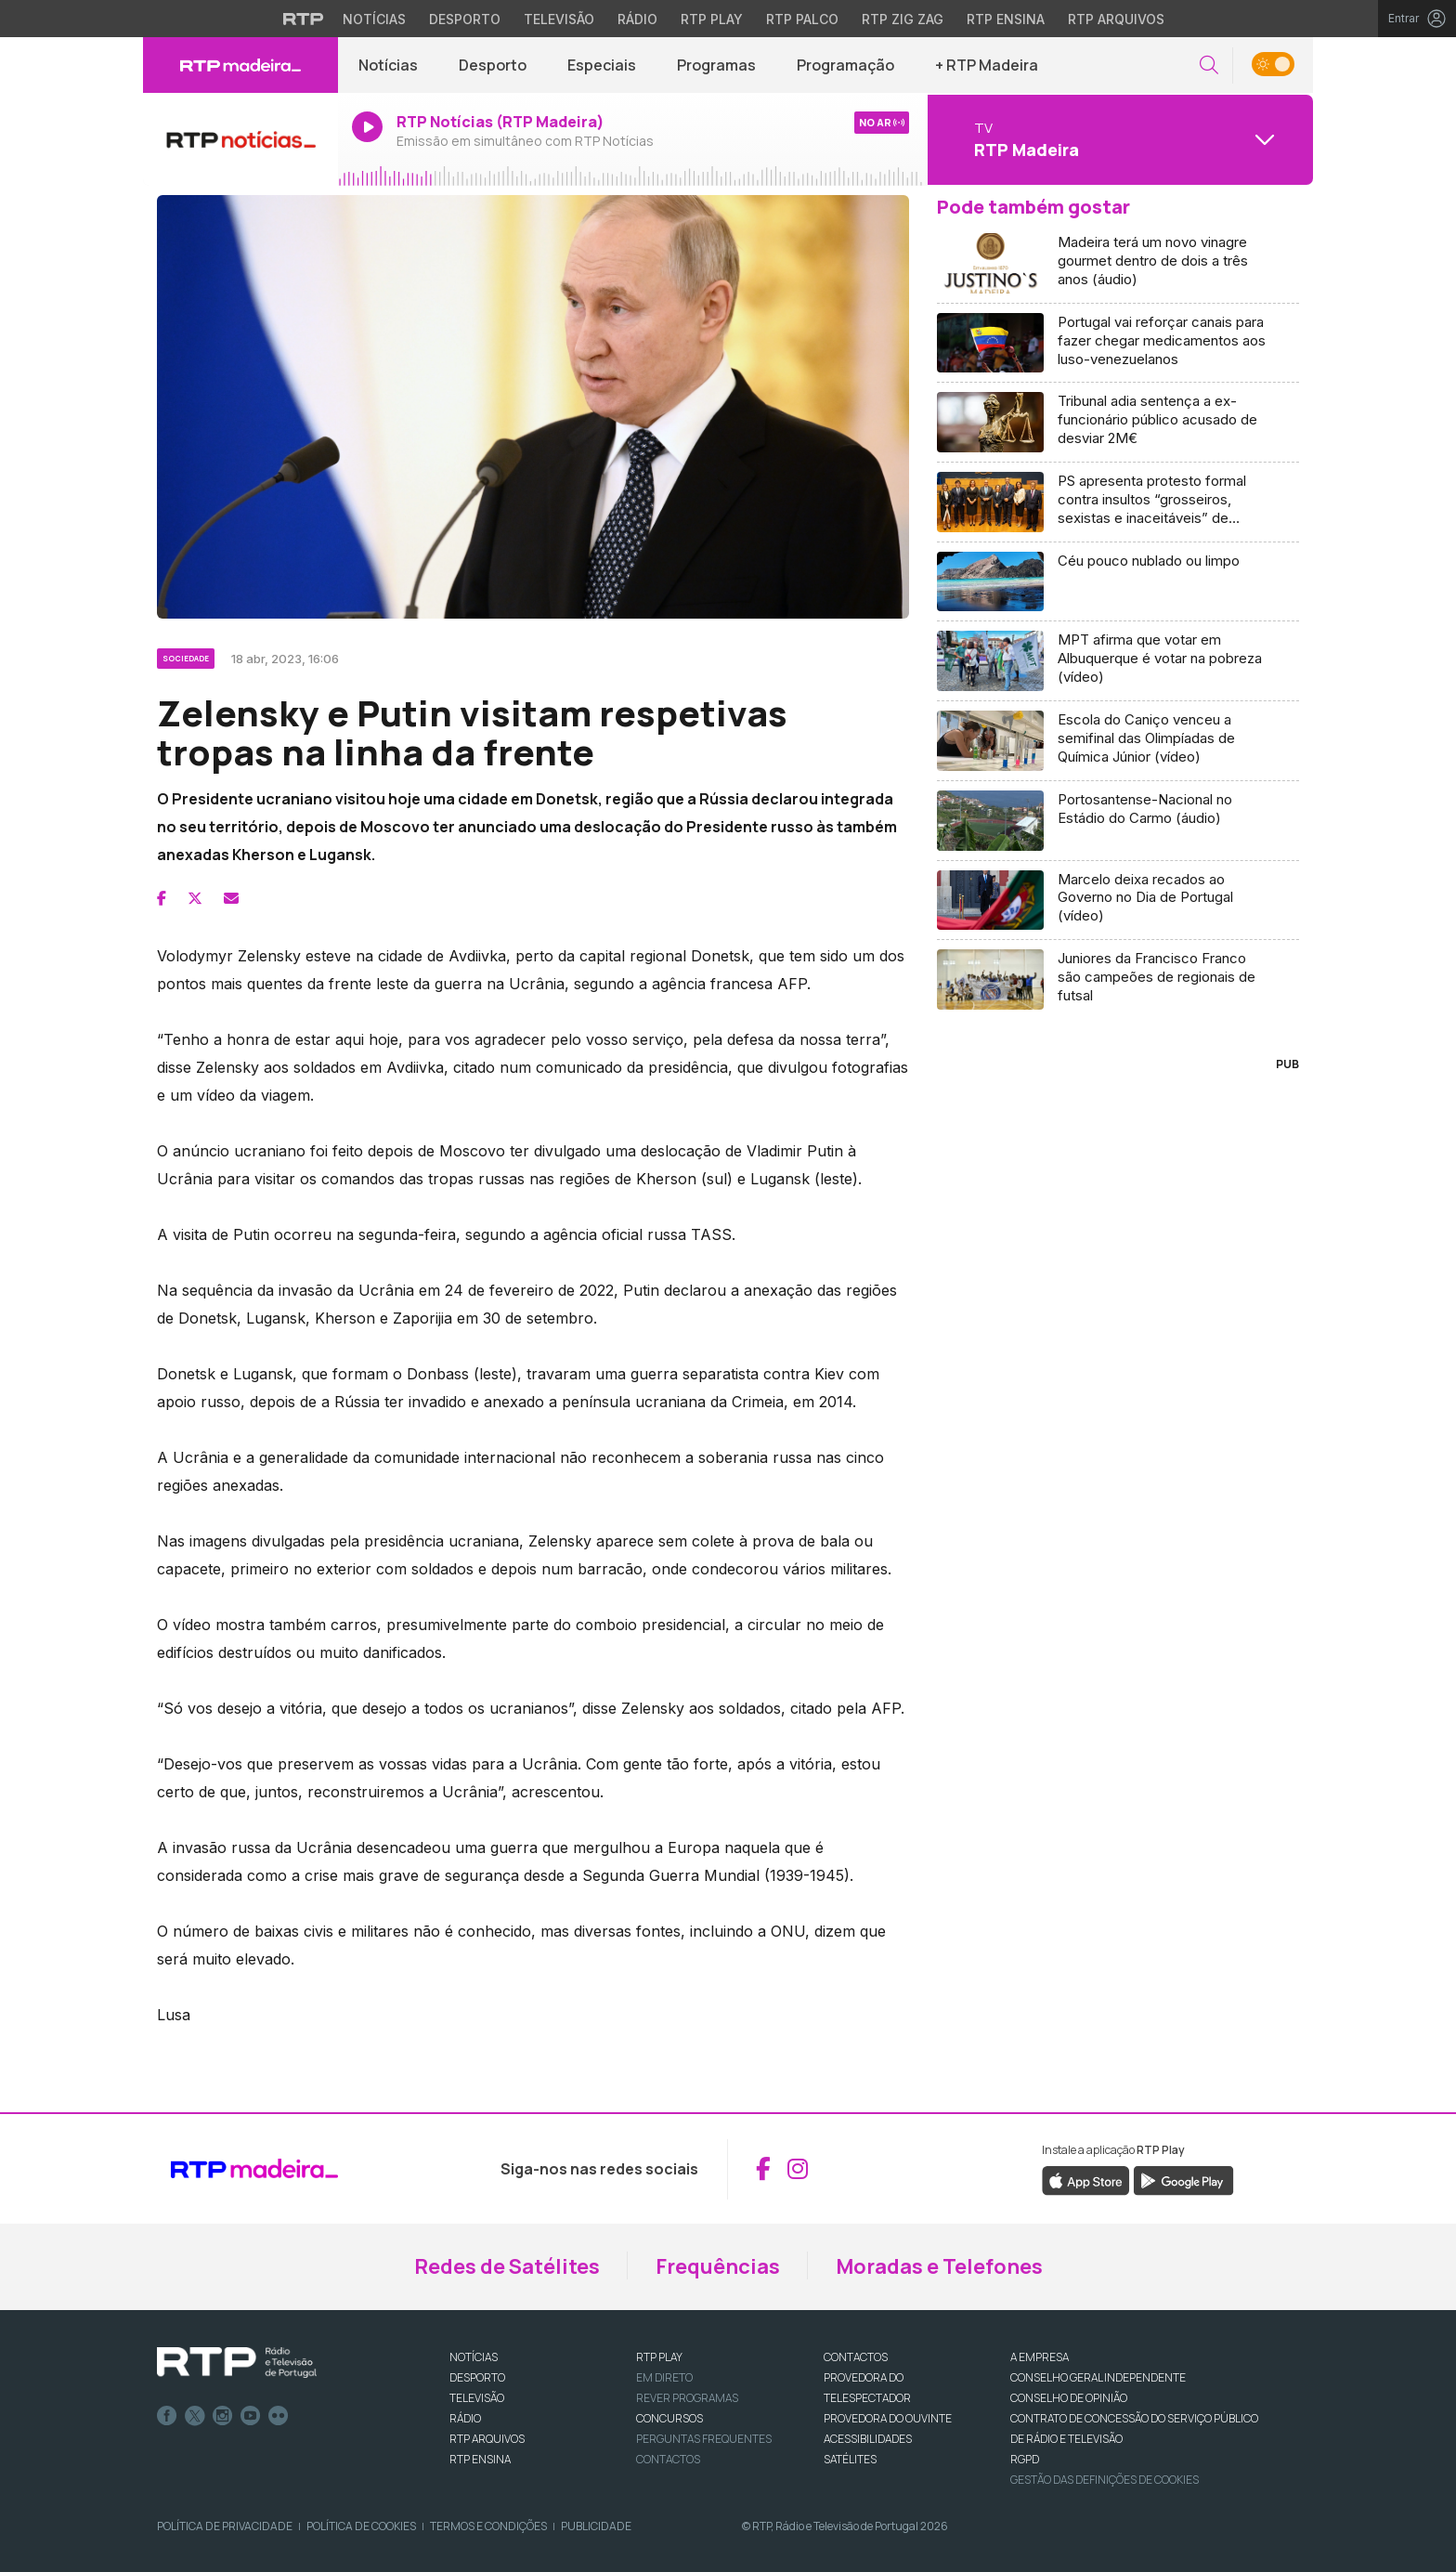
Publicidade (596, 2526)
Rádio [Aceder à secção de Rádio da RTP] (637, 19)
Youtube (250, 2416)
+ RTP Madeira (986, 65)
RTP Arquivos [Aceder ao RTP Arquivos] (1116, 19)
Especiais (601, 65)
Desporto (492, 65)
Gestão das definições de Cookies (1104, 2479)
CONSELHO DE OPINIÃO (1068, 2398)
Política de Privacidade (224, 2526)
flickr (278, 2416)
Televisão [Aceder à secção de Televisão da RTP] (559, 19)
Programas (716, 65)
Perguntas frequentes (704, 2439)
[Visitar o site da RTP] (303, 18)
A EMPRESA (1039, 2357)
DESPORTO (477, 2377)
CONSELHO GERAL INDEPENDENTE (1098, 2377)
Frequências (718, 2266)
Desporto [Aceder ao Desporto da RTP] (464, 19)
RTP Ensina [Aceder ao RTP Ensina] (1006, 19)
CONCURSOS (669, 2418)
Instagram (223, 2416)
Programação (845, 65)
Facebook (167, 2416)
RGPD (1024, 2459)
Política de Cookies (361, 2526)
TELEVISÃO (476, 2398)
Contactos (668, 2459)
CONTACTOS (856, 2357)
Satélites (850, 2459)
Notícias (388, 65)
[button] (1209, 65)
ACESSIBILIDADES (868, 2439)
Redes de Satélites (507, 2266)
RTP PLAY (659, 2357)
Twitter (195, 2416)
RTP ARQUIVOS (487, 2439)
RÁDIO (465, 2418)
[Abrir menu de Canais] (1118, 139)
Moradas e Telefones (939, 2266)
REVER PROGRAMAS (687, 2398)
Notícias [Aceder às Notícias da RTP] (374, 19)
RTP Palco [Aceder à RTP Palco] (802, 19)
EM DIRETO (664, 2377)
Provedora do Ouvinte (888, 2418)
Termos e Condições (488, 2526)
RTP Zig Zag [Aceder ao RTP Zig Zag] (902, 19)
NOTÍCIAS (473, 2357)
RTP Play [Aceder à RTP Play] (712, 19)
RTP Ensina (480, 2459)
